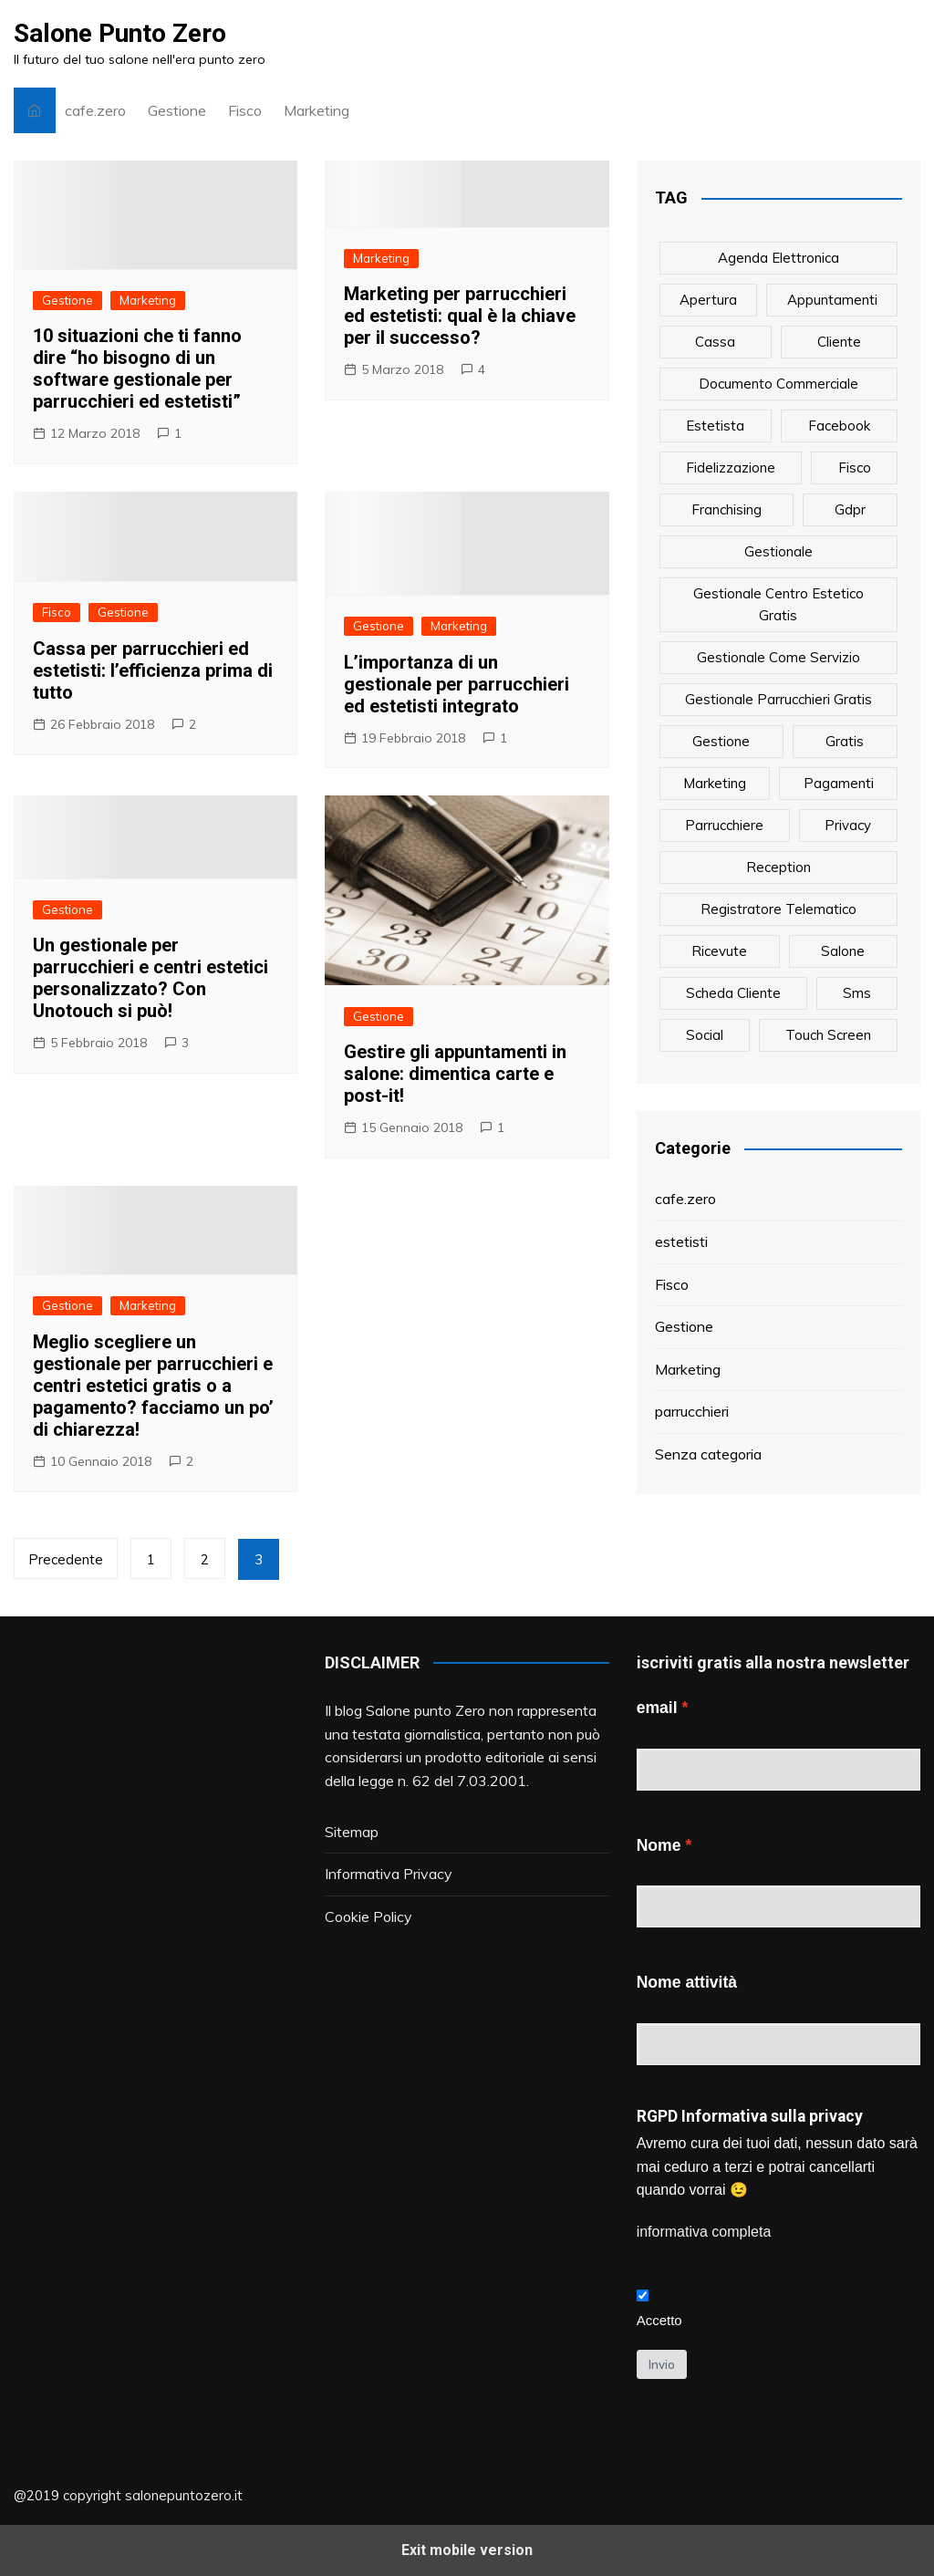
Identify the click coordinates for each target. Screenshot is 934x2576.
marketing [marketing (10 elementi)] (714, 783)
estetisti (681, 1241)
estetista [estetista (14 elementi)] (715, 425)
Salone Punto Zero (120, 33)
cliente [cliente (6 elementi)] (839, 341)
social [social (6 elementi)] (704, 1035)
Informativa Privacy (388, 1873)
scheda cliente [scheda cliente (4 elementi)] (733, 993)
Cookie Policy (368, 1916)
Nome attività (687, 1982)
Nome (659, 1845)
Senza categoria (708, 1454)
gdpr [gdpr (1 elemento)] (850, 509)
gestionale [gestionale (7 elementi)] (778, 551)
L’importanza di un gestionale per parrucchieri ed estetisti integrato (456, 684)
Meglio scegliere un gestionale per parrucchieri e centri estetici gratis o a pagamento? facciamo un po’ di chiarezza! (153, 1385)
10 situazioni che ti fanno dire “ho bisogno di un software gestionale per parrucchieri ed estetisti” (137, 368)
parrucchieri (692, 1411)
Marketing (316, 110)
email (657, 1707)
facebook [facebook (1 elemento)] (839, 425)
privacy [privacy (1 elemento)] (848, 825)
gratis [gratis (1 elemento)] (844, 741)
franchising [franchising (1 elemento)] (726, 509)
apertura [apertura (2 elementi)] (708, 299)
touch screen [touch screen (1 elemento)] (828, 1035)
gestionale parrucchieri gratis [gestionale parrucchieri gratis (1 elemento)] (778, 699)
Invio (662, 2364)
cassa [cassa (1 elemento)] (715, 341)
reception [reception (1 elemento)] (778, 867)
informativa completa (704, 2231)
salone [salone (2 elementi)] (843, 951)
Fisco (245, 110)
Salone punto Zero (425, 1710)
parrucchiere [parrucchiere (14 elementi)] (724, 825)
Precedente (65, 1559)
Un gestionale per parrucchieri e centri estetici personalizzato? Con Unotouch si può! (150, 978)
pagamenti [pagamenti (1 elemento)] (839, 783)
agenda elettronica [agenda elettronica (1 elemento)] (778, 257)
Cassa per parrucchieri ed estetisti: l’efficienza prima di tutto (153, 670)
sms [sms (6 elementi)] (857, 993)
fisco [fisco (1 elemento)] (854, 467)
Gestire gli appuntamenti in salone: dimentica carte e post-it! (455, 1073)
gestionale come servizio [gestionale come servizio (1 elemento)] (778, 657)
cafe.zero (95, 110)
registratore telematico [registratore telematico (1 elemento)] (778, 909)
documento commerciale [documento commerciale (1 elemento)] (778, 383)
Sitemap (352, 1832)
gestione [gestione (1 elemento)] (721, 741)
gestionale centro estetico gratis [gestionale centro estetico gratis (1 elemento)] (778, 604)
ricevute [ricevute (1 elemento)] (719, 951)
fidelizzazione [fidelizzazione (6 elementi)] (730, 467)
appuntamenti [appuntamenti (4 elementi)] (832, 299)
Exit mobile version (467, 2550)
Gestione (177, 110)
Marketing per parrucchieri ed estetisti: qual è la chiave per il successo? (460, 315)
